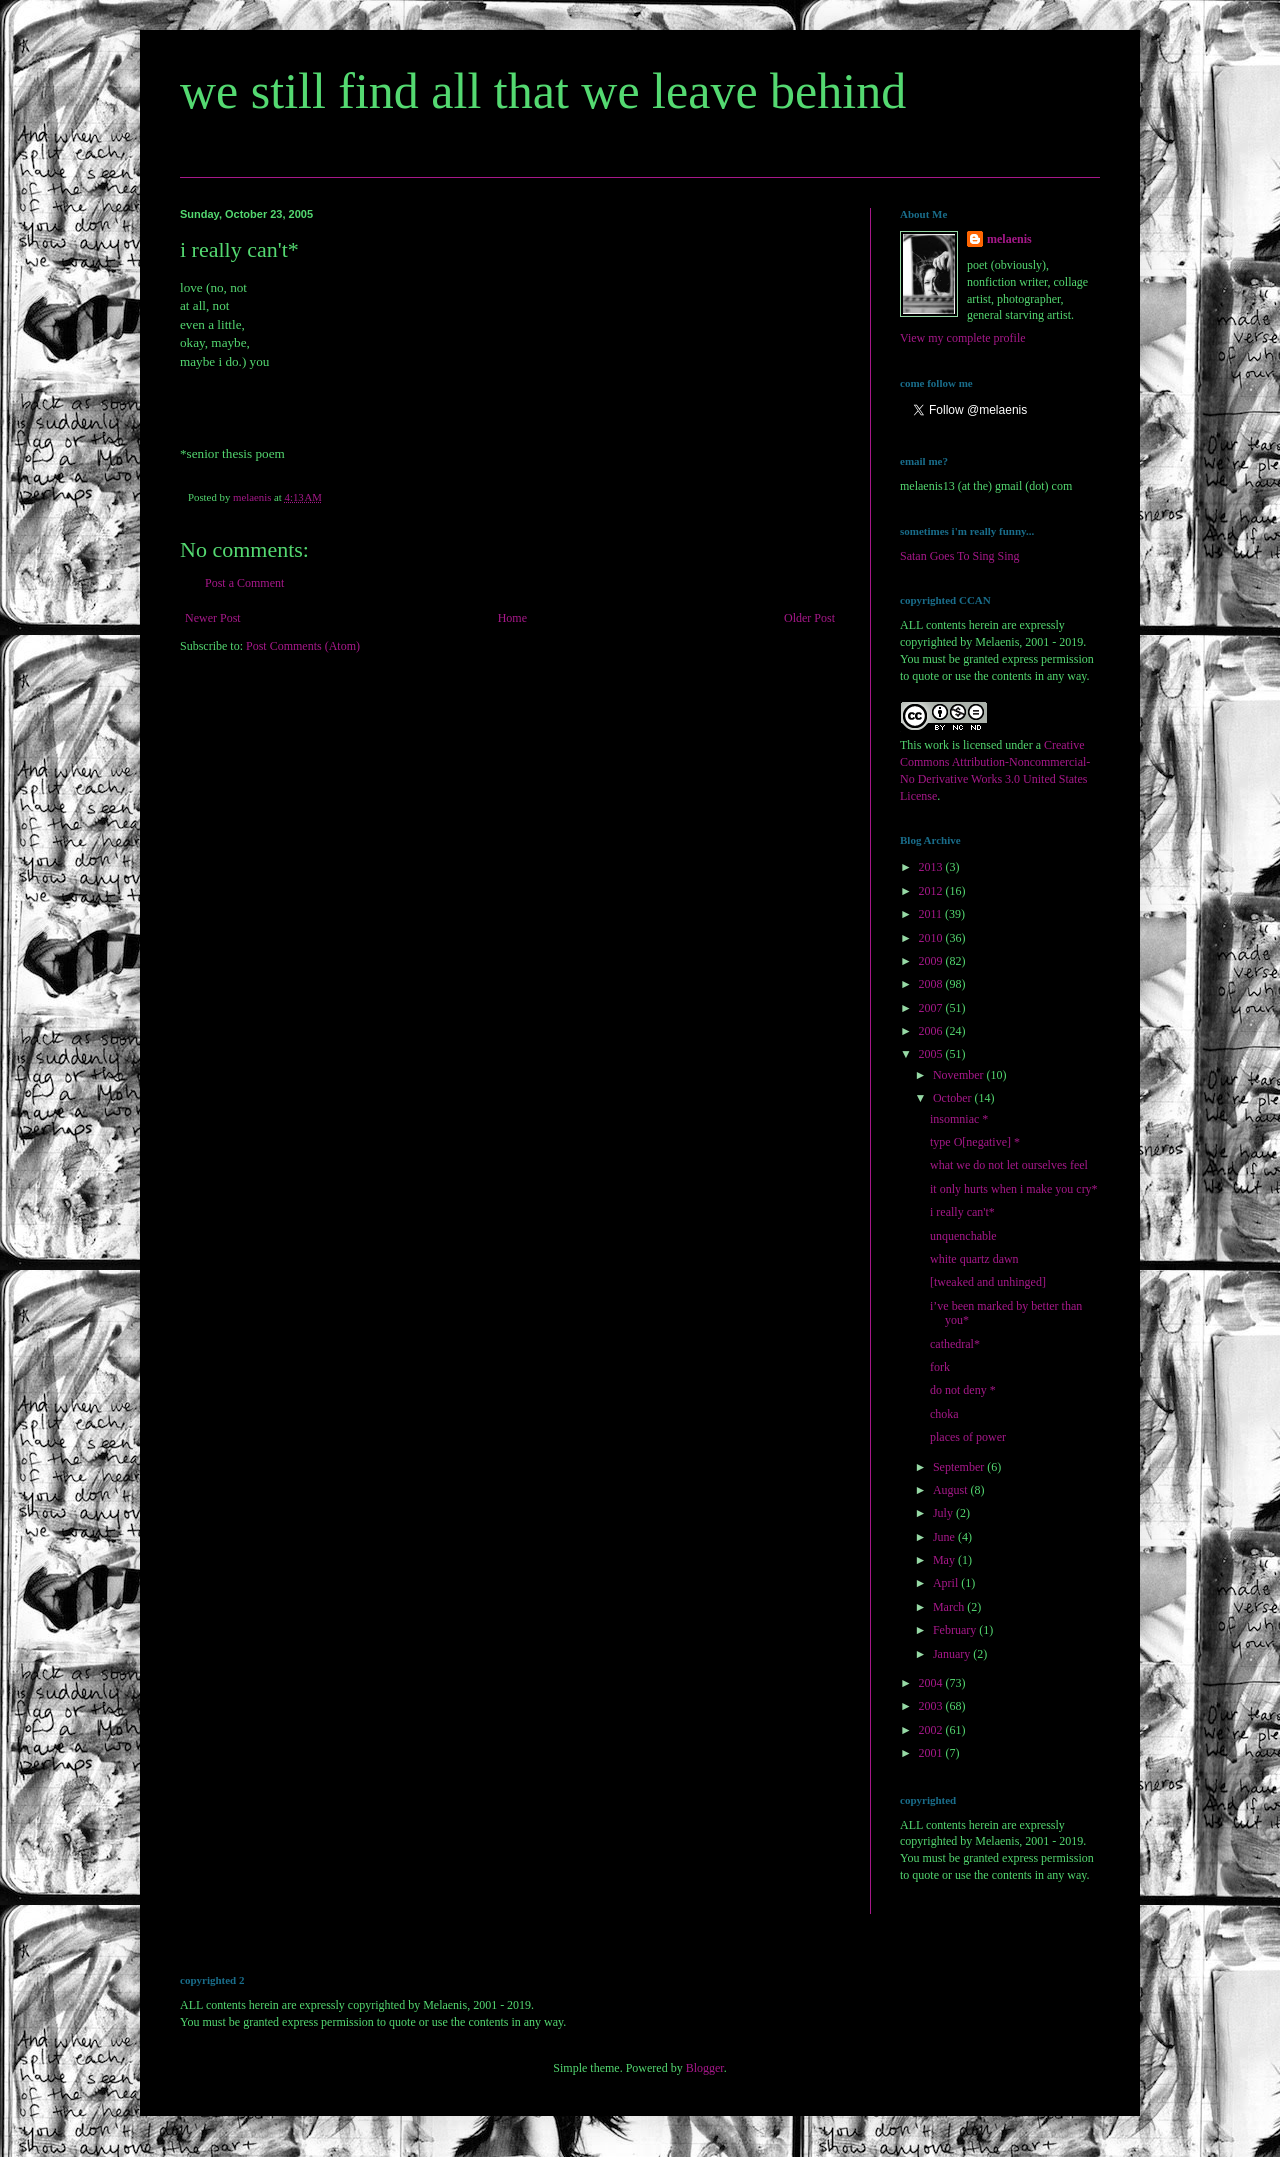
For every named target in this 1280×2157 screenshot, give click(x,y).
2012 (932, 891)
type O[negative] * (975, 1142)
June (945, 1537)
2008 (932, 984)
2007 (932, 1008)
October (954, 1098)
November (960, 1075)
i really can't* (962, 1212)
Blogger (705, 2068)
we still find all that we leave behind (543, 91)
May (945, 1560)
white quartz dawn (974, 1259)
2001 (932, 1753)
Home (512, 618)
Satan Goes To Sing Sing (960, 556)
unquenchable (963, 1236)
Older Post (809, 618)
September (960, 1467)
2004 (932, 1683)
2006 (932, 1031)
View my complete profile (963, 338)
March (950, 1607)
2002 (932, 1730)
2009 (932, 961)
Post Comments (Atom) (303, 646)
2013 (932, 867)
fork (940, 1367)
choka (944, 1414)
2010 (932, 938)
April (947, 1583)
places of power (968, 1437)
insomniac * (959, 1119)
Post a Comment (244, 583)
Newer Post (213, 618)
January (953, 1654)
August (952, 1490)
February (956, 1630)
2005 (932, 1054)
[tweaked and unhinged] (988, 1282)
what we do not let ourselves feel (1009, 1165)
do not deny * (963, 1390)
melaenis (1009, 239)
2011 (932, 914)
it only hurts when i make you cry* (1014, 1189)
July (944, 1513)
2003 (932, 1706)
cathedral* (955, 1344)
